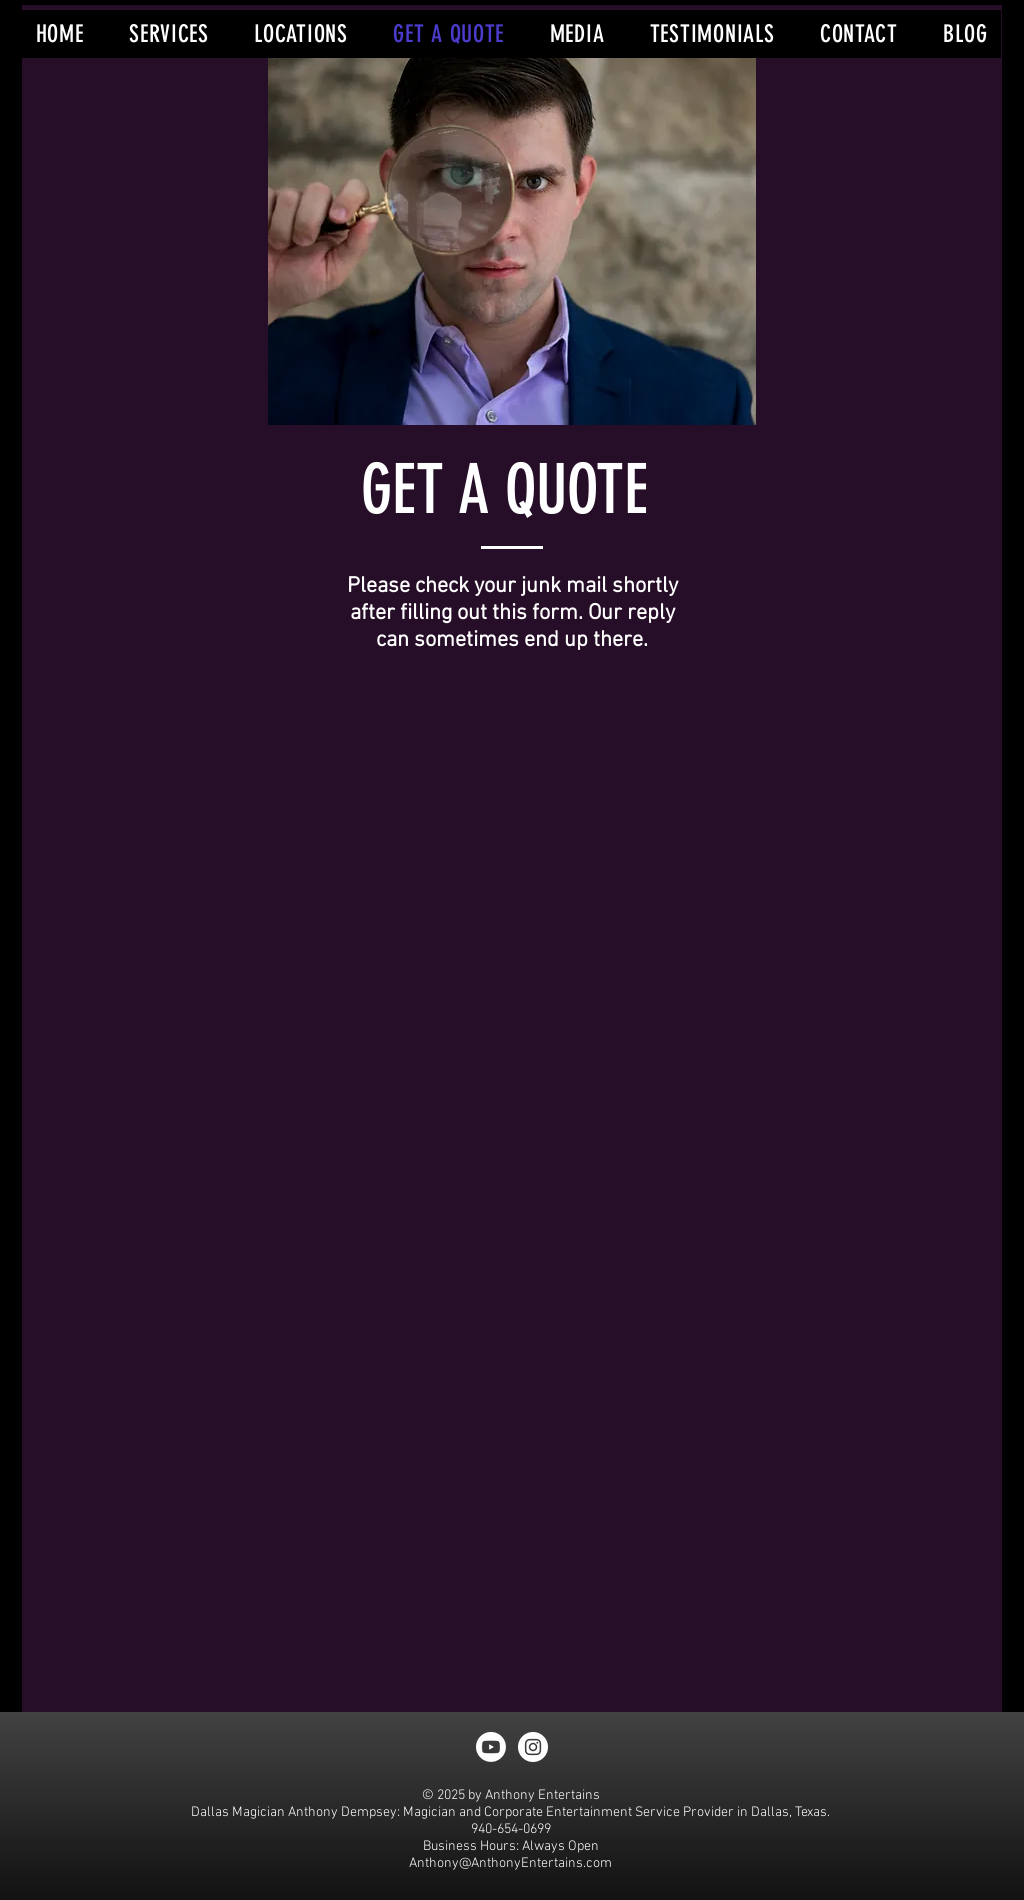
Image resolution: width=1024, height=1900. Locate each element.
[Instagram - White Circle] (533, 1747)
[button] (168, 34)
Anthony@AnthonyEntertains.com (510, 1863)
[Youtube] (491, 1747)
